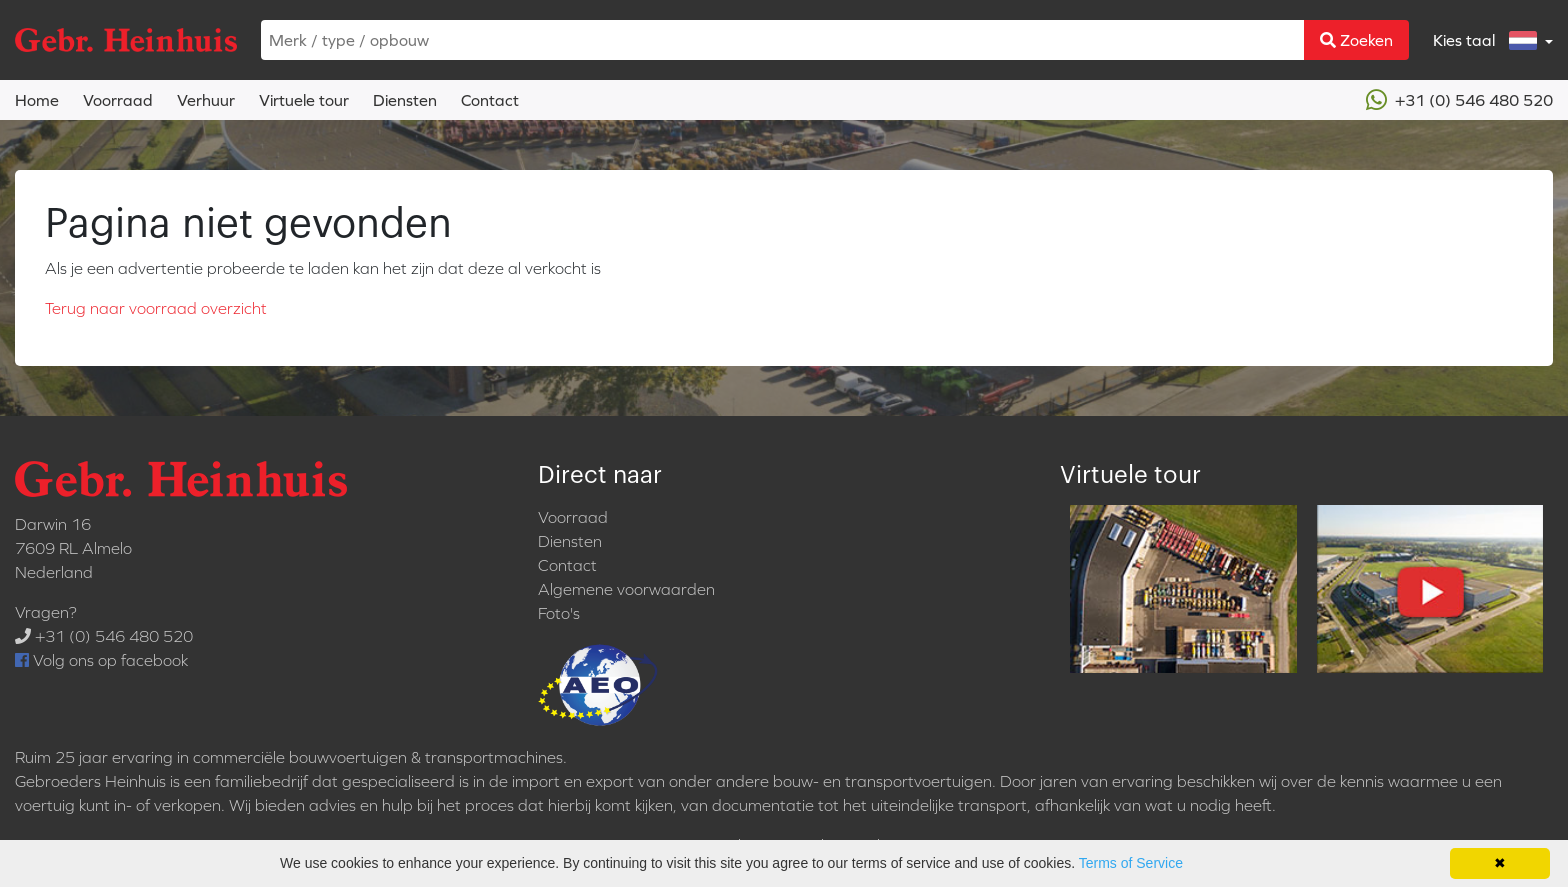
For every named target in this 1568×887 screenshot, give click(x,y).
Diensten (405, 100)
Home (37, 100)
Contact (490, 100)
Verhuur (206, 100)
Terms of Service (1131, 863)
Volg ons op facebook (101, 660)
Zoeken (1356, 40)
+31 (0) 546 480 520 (1459, 100)
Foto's (559, 613)
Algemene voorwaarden (626, 589)
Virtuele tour (304, 100)
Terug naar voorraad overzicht (156, 308)
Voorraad (118, 100)
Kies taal (1487, 40)
